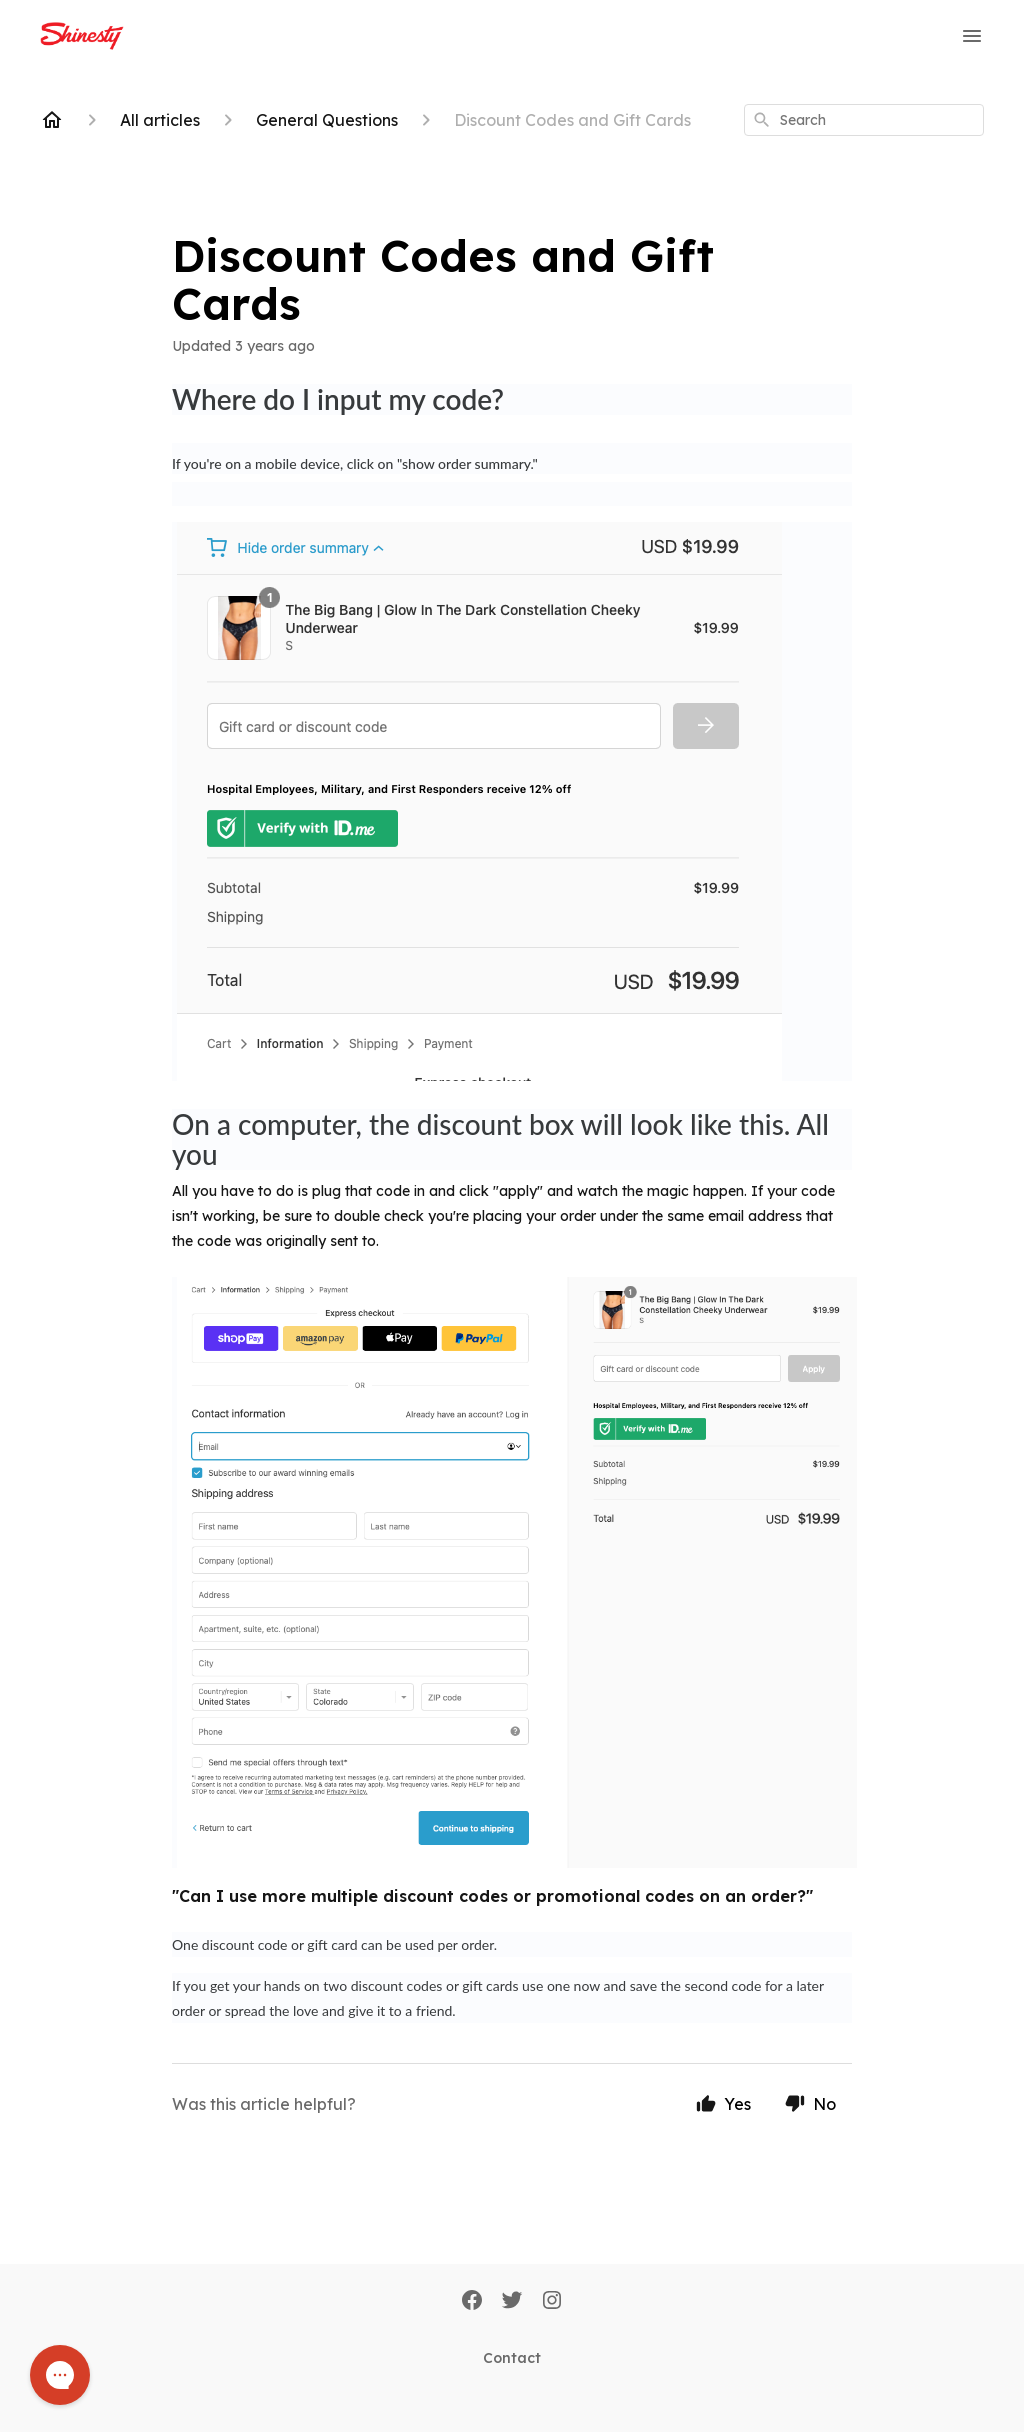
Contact (512, 2358)
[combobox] (864, 120)
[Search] (762, 120)
